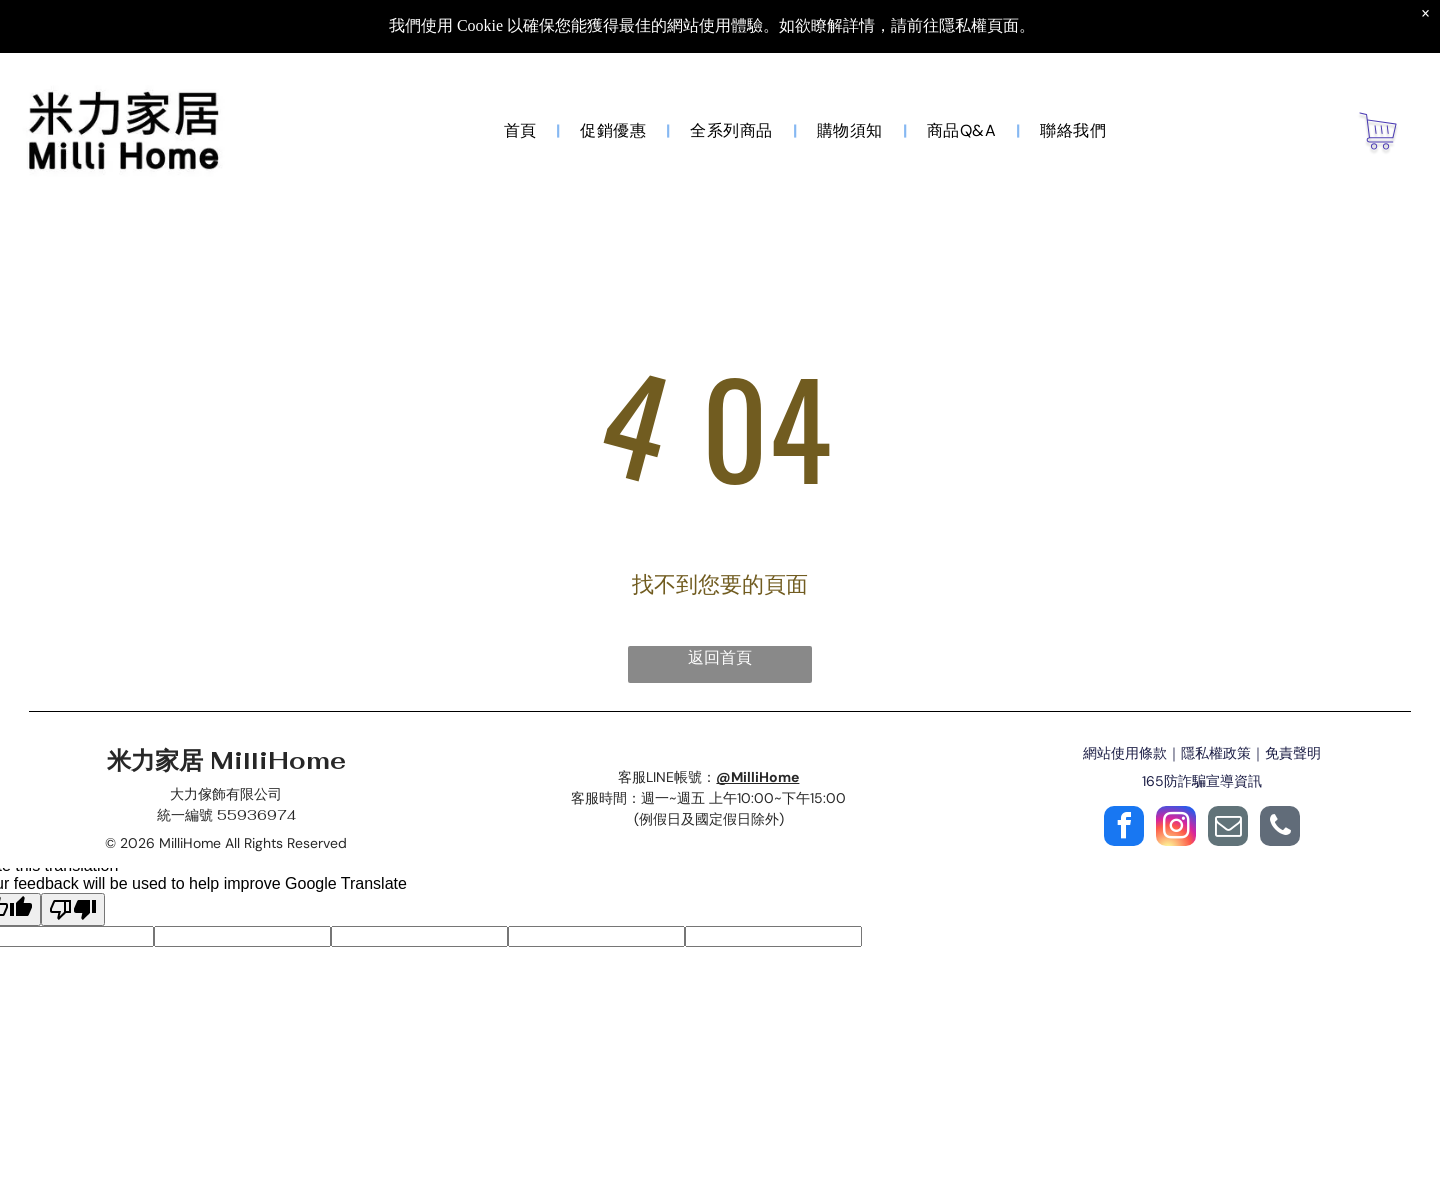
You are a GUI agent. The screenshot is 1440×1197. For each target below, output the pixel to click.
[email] (1228, 828)
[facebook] (1124, 828)
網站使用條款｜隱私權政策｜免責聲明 (1202, 753)
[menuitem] (522, 131)
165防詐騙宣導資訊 (1202, 781)
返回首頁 (720, 657)
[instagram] (1176, 828)
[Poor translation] (73, 909)
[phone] (1280, 828)
